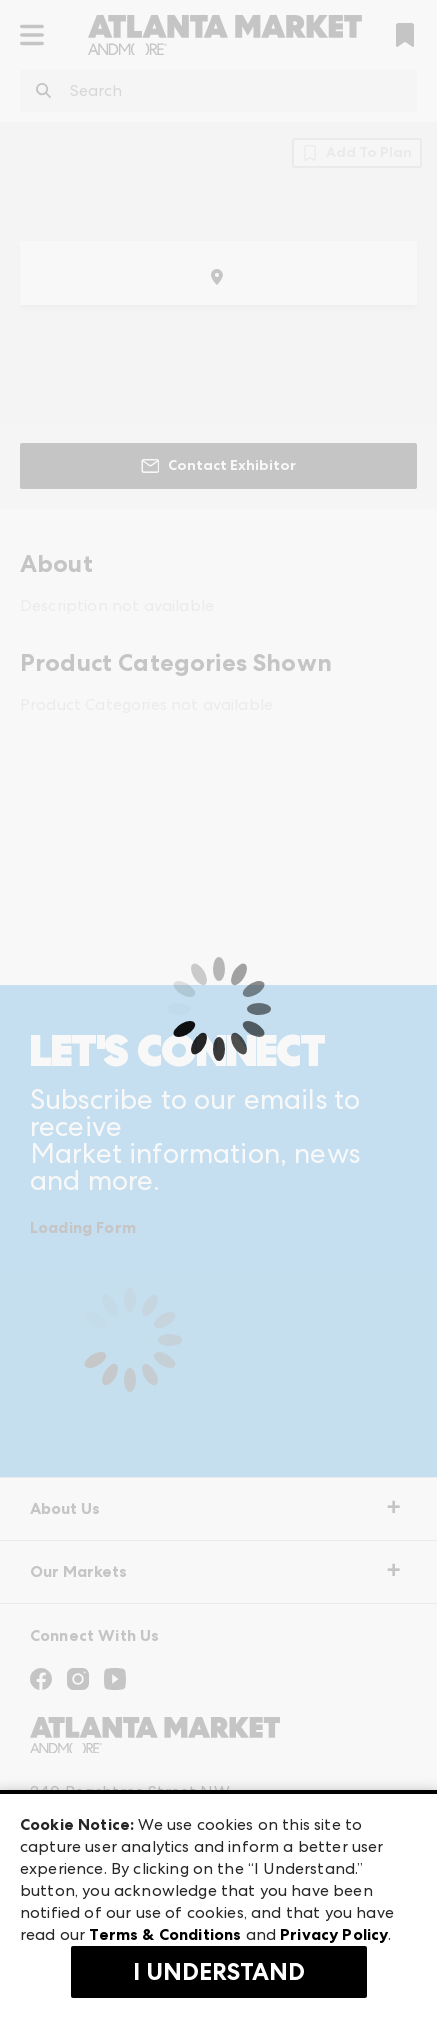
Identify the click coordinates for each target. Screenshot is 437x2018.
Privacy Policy (334, 1934)
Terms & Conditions (165, 1934)
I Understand (219, 1972)
